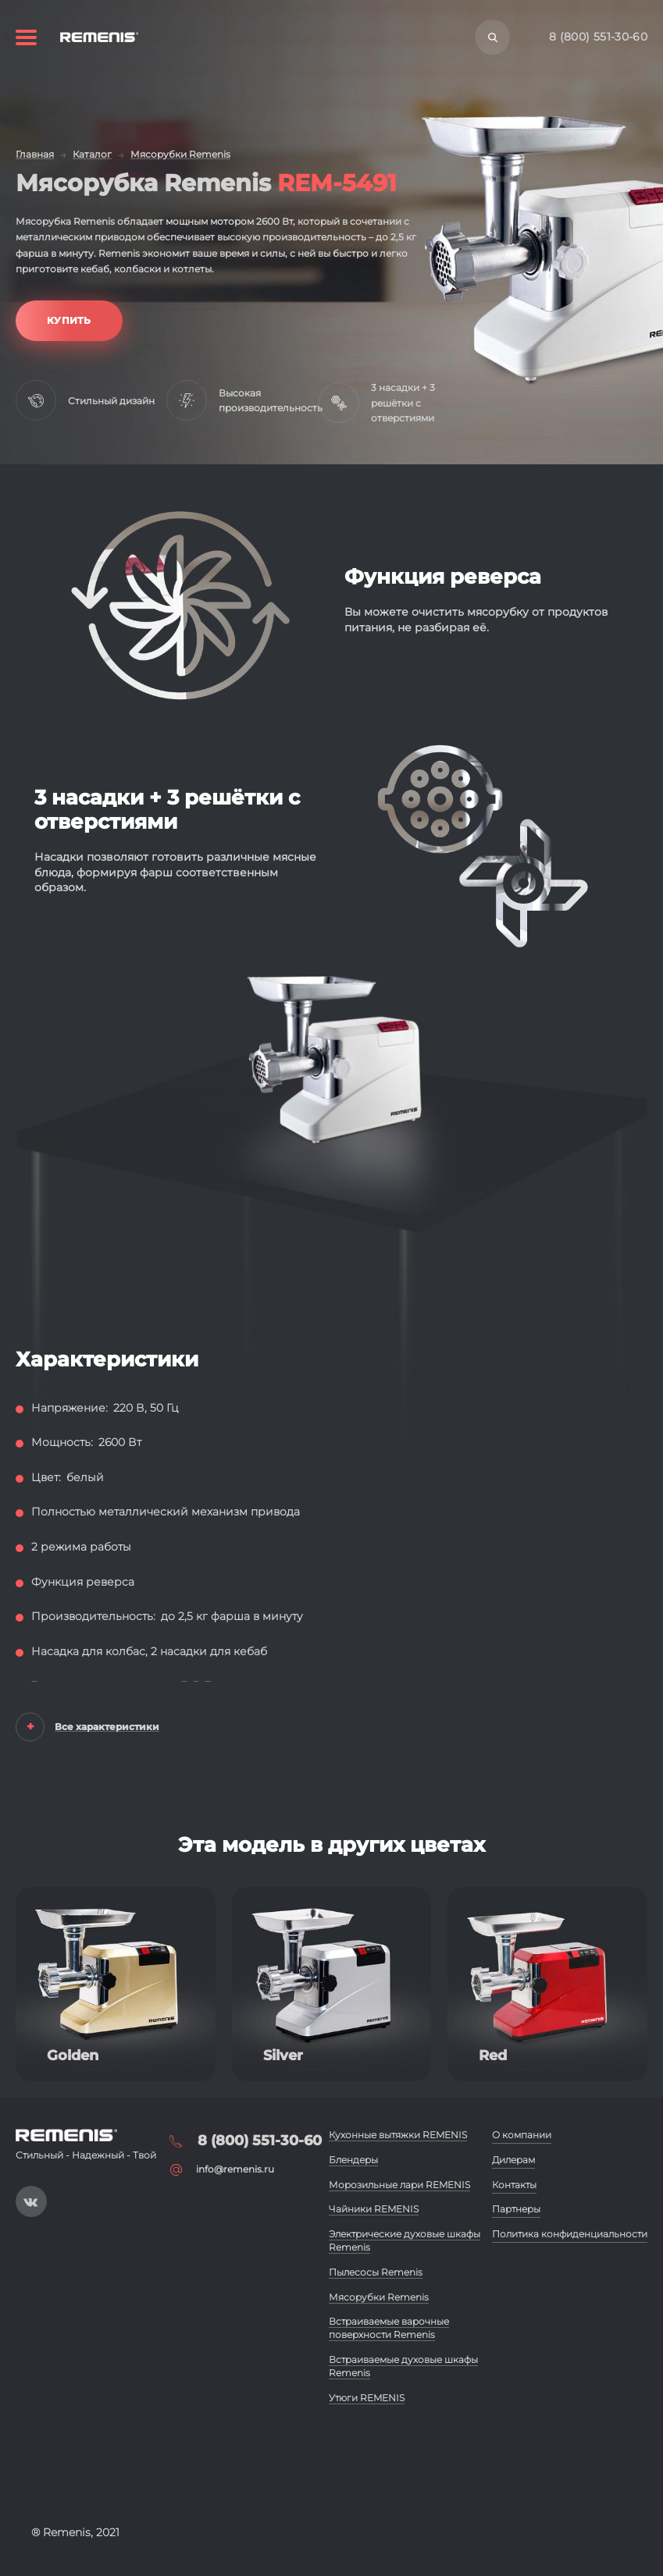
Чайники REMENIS (374, 2209)
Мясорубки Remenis (180, 154)
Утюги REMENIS (367, 2398)
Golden (72, 2055)
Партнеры (516, 2209)
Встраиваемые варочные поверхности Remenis (389, 2327)
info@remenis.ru (235, 2169)
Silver (283, 2055)
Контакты (514, 2184)
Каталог (92, 154)
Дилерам (513, 2160)
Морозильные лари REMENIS (399, 2184)
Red (493, 2055)
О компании (521, 2135)
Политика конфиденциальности (569, 2234)
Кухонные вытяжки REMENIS (398, 2135)
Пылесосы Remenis (375, 2272)
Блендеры (353, 2160)
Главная (35, 154)
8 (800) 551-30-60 (598, 37)
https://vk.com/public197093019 (31, 2201)
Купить (69, 320)
